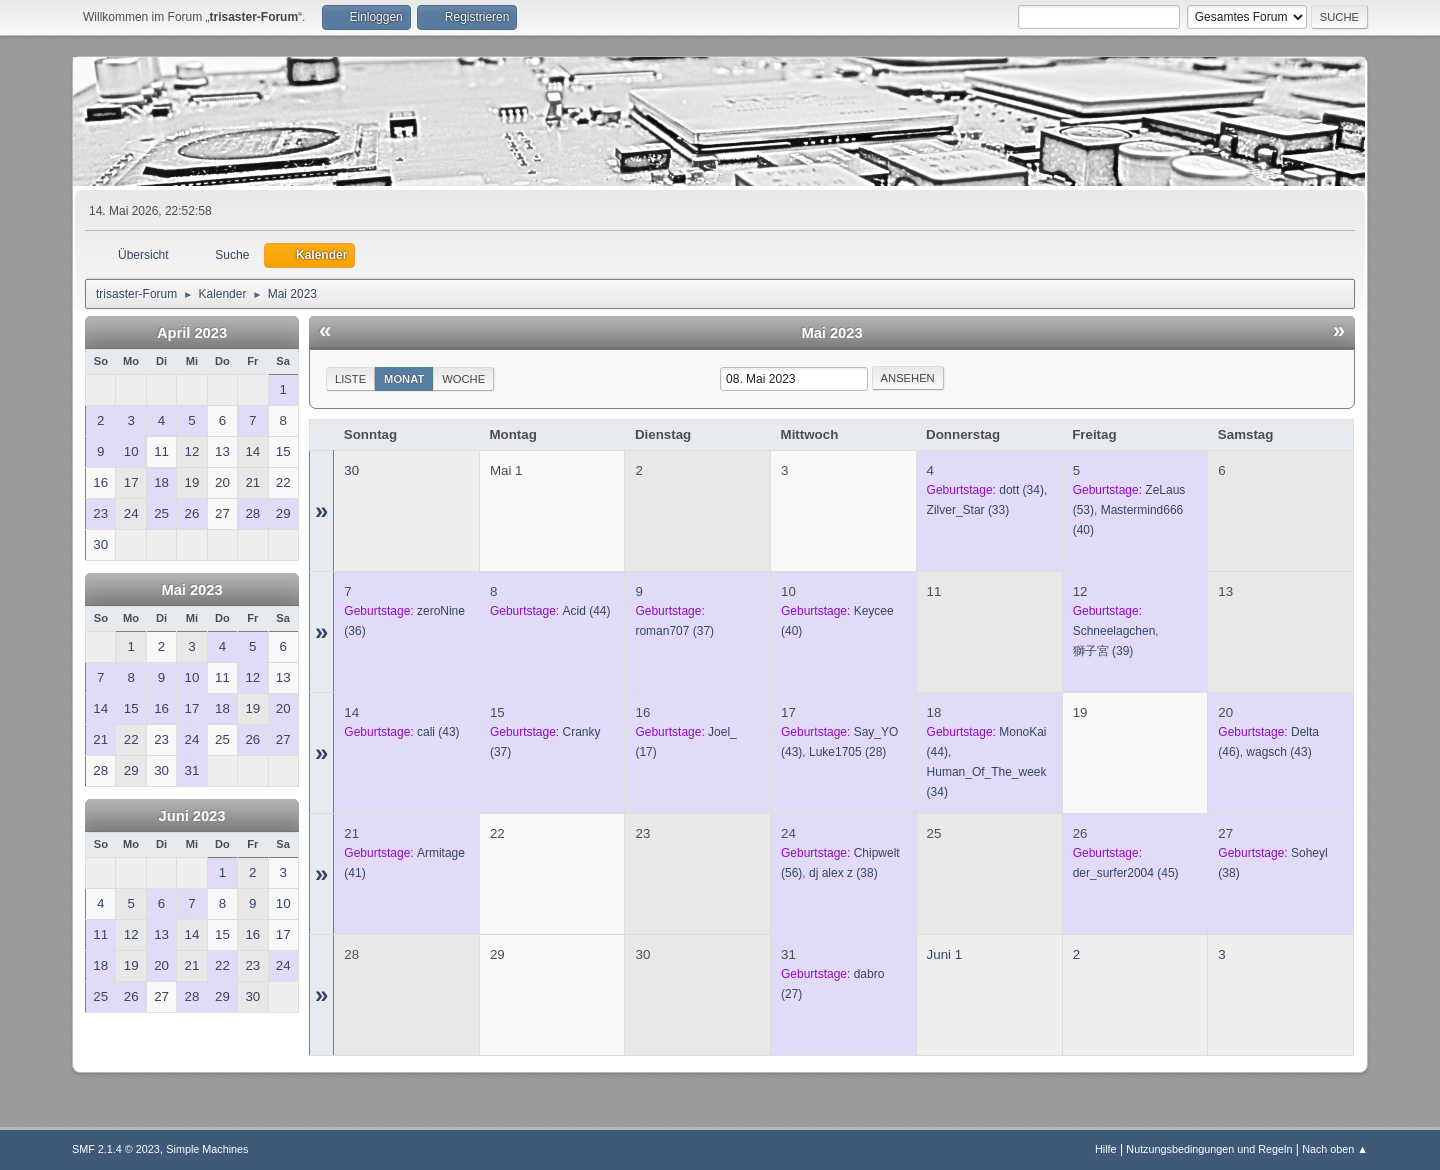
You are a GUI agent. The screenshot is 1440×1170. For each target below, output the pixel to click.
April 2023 (192, 333)
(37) (674, 631)
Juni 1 (945, 954)
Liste (350, 379)
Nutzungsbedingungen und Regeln (1209, 1149)
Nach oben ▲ (1335, 1149)
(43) (438, 732)
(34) (1021, 490)
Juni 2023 (192, 816)
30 (351, 470)
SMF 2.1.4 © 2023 (116, 1149)
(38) (843, 873)
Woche (463, 379)
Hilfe (1106, 1149)
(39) (1103, 651)
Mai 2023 (191, 590)
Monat (404, 379)
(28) (847, 752)
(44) (587, 611)
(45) (1126, 873)
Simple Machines (207, 1149)
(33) (968, 510)
